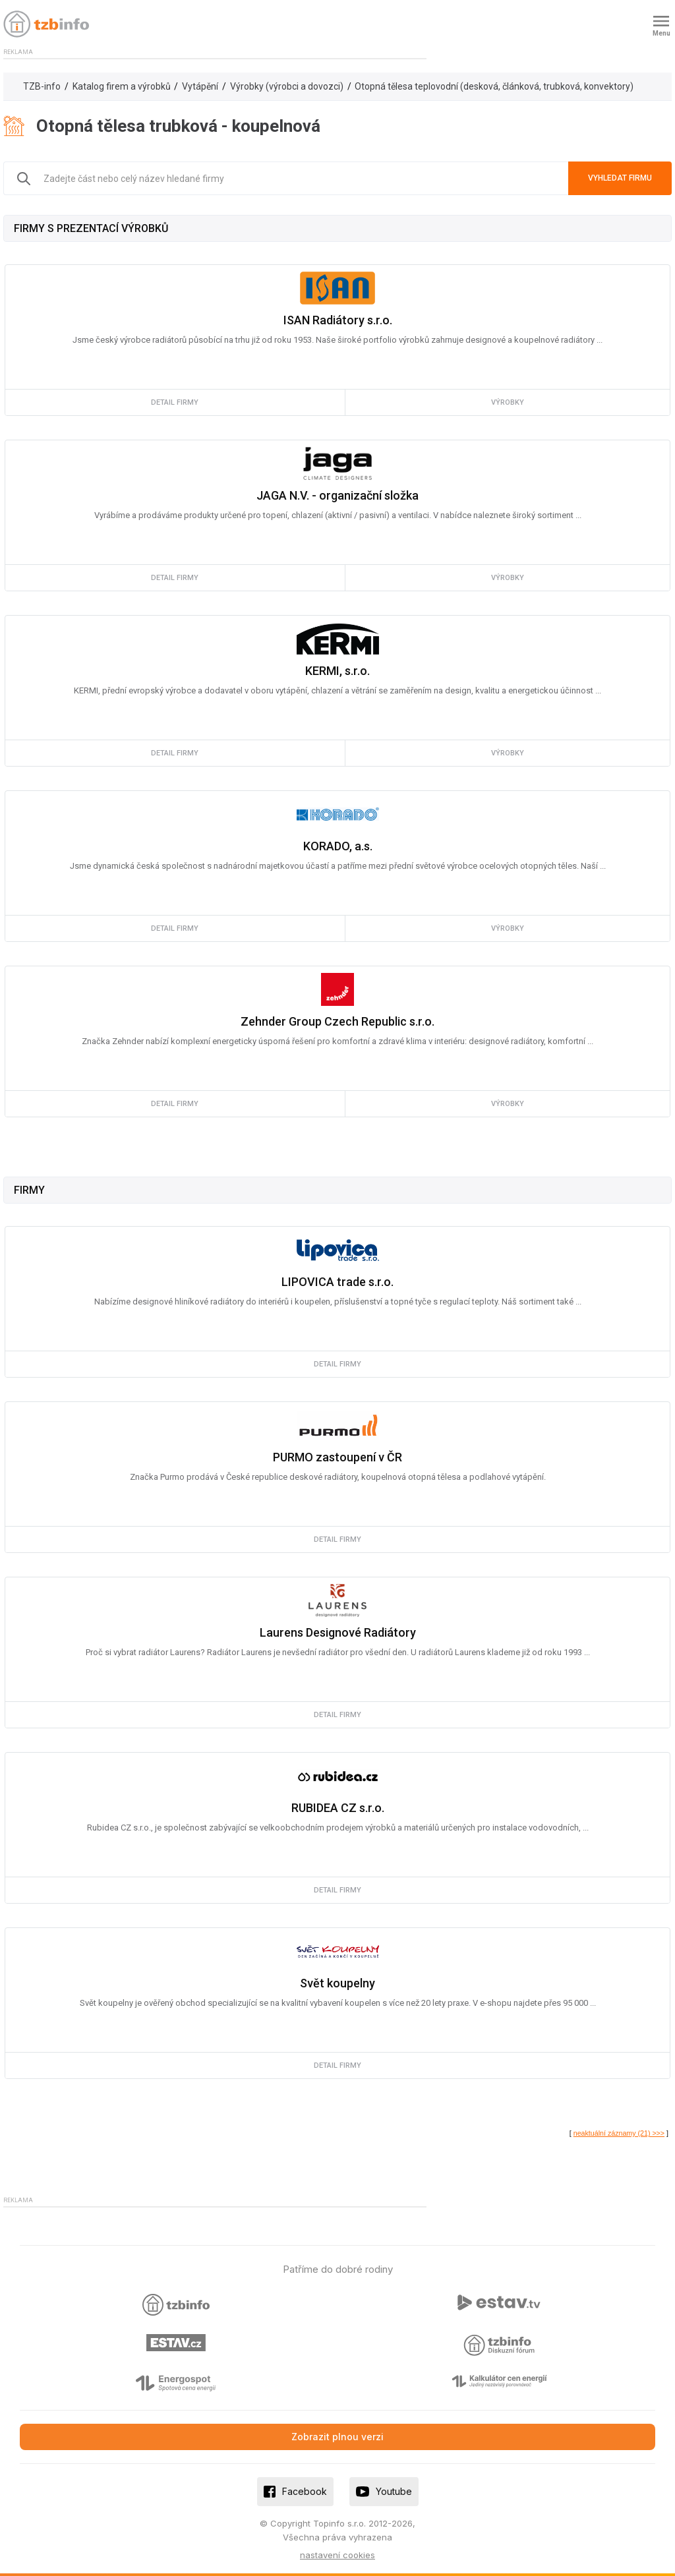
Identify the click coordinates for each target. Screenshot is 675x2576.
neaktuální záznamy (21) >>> (618, 2133)
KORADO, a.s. (337, 846)
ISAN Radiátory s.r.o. (337, 320)
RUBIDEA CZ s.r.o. (337, 1808)
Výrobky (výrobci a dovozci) (286, 86)
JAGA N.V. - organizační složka (337, 495)
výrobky (507, 402)
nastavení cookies (337, 2555)
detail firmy (174, 402)
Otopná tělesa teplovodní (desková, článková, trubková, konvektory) (494, 86)
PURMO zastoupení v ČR (337, 1457)
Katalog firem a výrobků (122, 86)
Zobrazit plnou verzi (337, 2436)
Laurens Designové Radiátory (338, 1632)
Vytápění (200, 86)
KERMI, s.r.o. (337, 671)
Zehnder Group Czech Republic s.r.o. (337, 1021)
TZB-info (42, 86)
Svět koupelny (337, 1983)
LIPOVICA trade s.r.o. (337, 1282)
